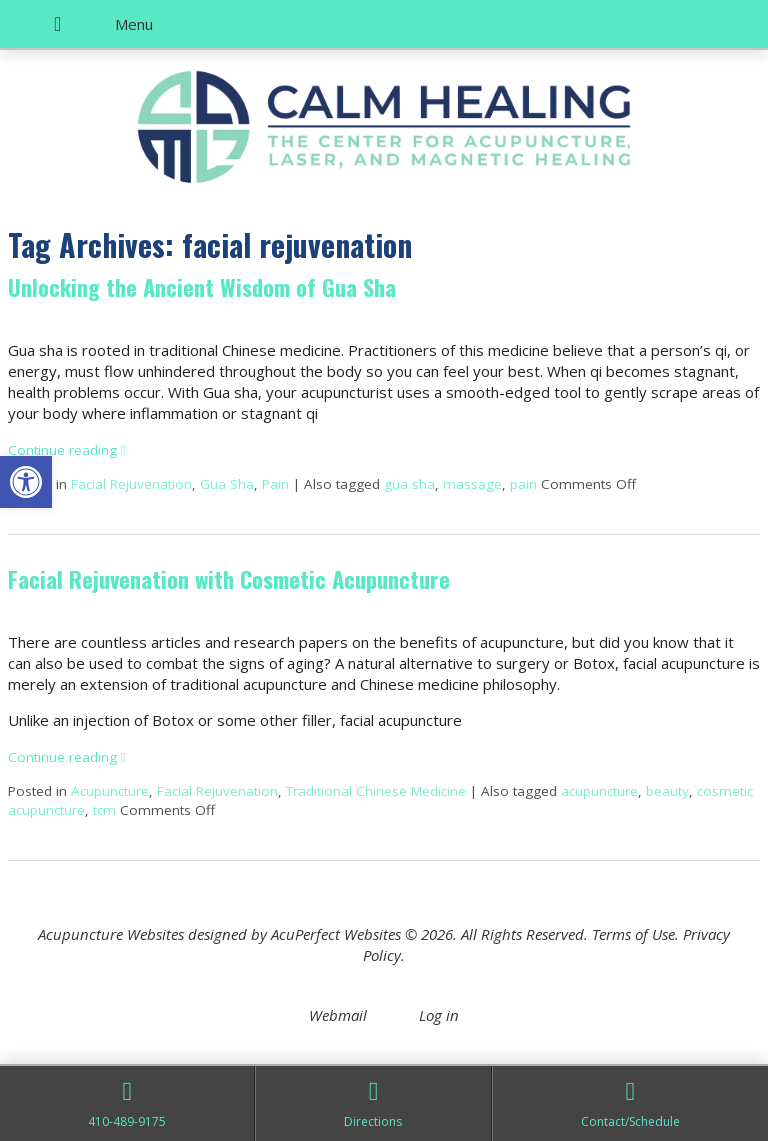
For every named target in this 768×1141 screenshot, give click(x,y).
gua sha (409, 484)
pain (523, 484)
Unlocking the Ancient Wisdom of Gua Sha (202, 287)
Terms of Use (633, 934)
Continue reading (67, 450)
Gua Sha (227, 484)
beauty (667, 791)
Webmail (338, 1015)
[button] (26, 482)
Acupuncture (110, 791)
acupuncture (599, 791)
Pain (275, 484)
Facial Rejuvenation (131, 484)
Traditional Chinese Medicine (376, 791)
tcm (104, 810)
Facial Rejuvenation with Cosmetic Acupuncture (229, 579)
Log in (439, 1015)
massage (472, 484)
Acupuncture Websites (111, 934)
